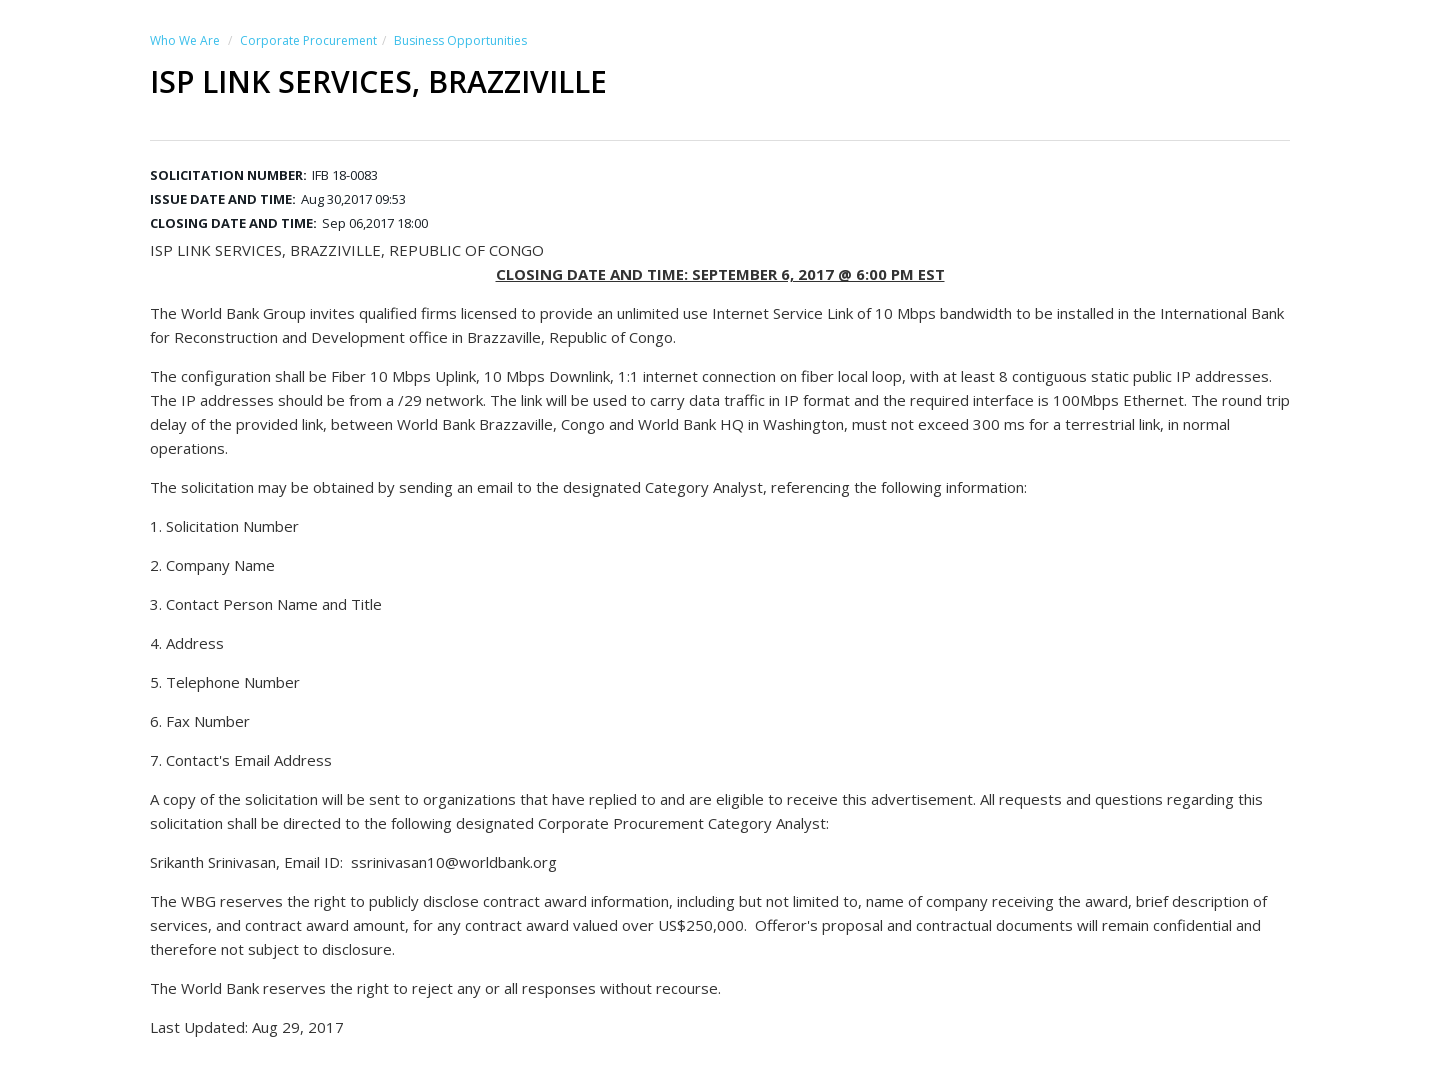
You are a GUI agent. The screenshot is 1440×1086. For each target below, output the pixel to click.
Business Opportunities (460, 40)
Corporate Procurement (308, 40)
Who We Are (185, 40)
